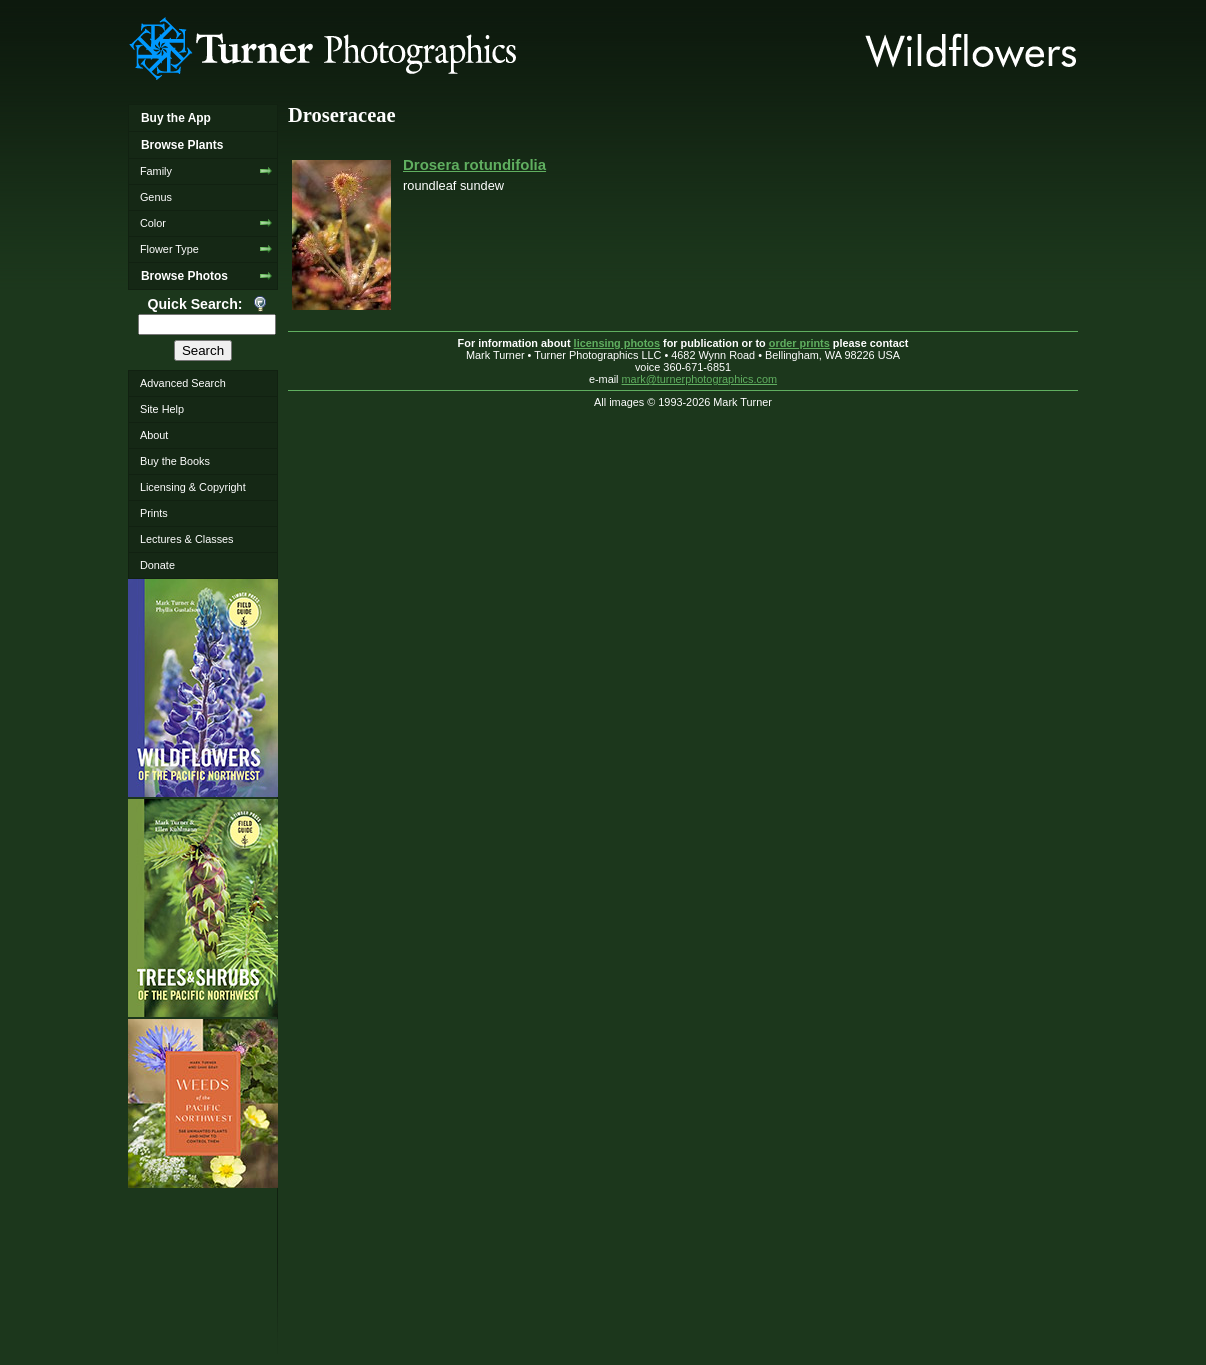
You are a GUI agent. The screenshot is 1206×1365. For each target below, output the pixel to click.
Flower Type (169, 249)
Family (156, 171)
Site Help (162, 409)
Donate (157, 565)
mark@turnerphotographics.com (700, 379)
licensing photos (617, 343)
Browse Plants (182, 145)
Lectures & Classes (187, 539)
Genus (156, 197)
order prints (799, 343)
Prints (154, 513)
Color (153, 223)
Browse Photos (184, 276)
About (154, 435)
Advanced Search (183, 383)
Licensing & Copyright (193, 487)
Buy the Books (175, 461)
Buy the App (176, 118)
